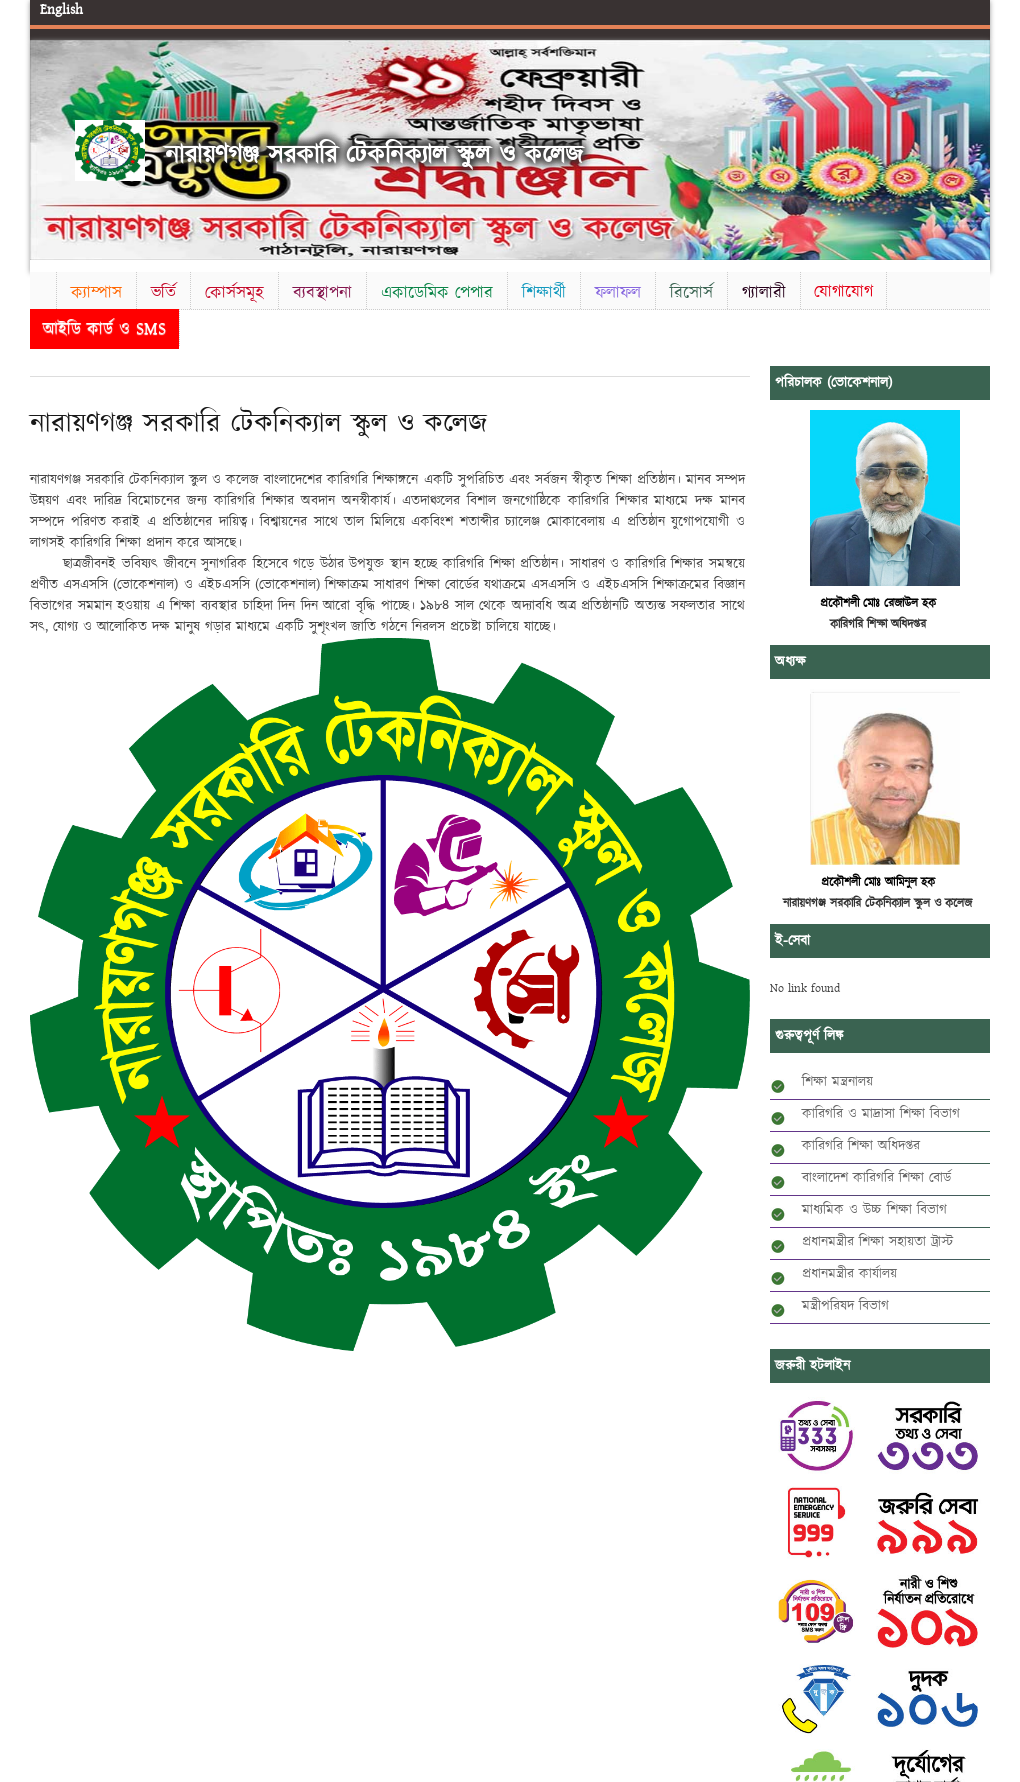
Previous (49, 146)
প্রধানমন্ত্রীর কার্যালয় (849, 1274)
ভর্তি (163, 292)
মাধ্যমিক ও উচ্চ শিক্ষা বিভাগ (874, 1210)
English (61, 10)
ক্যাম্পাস (96, 292)
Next (971, 146)
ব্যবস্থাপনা (322, 292)
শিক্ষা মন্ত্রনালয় (837, 1082)
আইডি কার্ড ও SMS (104, 328)
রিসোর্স (691, 292)
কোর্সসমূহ (234, 292)
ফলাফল (618, 292)
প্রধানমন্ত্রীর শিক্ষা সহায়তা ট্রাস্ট (877, 1242)
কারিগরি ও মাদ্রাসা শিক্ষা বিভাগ (881, 1114)
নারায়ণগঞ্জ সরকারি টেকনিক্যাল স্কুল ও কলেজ (374, 155)
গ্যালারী (764, 292)
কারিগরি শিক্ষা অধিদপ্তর (861, 1146)
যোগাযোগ (843, 291)
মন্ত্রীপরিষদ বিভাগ (845, 1306)
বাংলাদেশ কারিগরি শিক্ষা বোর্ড (876, 1178)
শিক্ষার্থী (544, 292)
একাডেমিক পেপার (437, 292)
